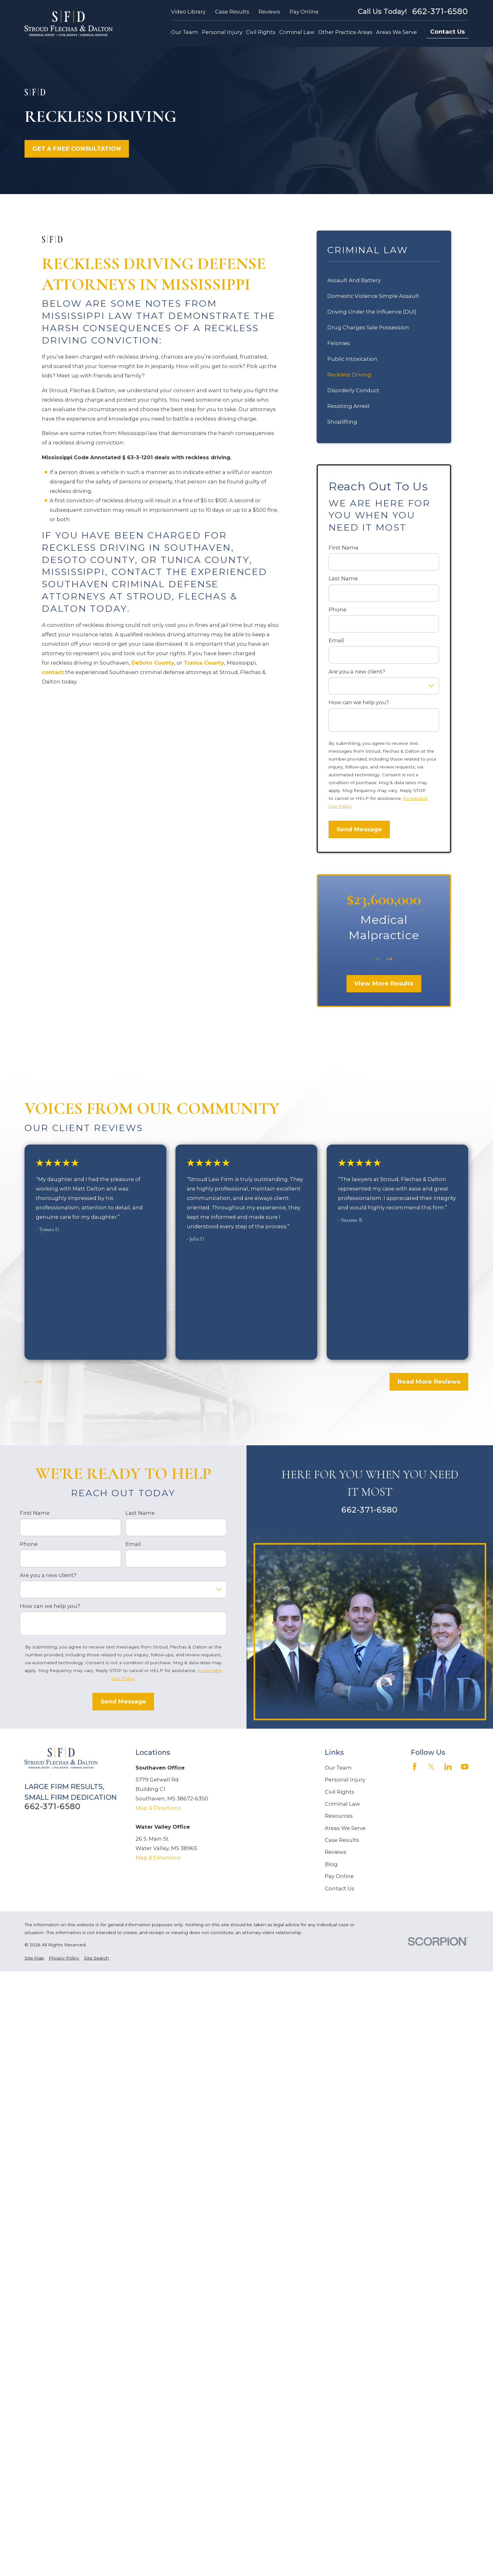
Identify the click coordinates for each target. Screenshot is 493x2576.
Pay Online (304, 11)
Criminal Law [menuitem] (296, 32)
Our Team (338, 1768)
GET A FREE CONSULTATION (76, 148)
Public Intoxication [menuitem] (352, 359)
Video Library (188, 11)
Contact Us (447, 31)
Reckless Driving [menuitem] (349, 374)
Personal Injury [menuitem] (222, 32)
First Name (343, 547)
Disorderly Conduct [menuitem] (353, 390)
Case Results (232, 11)
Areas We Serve (345, 1828)
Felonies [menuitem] (338, 343)
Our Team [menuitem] (184, 32)
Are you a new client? (357, 671)
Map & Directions (158, 1808)
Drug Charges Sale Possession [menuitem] (368, 327)
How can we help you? (359, 702)
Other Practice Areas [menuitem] (345, 32)
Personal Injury (345, 1779)
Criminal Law (342, 1804)
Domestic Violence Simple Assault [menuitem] (373, 296)
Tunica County (204, 663)
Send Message (359, 829)
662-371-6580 (440, 11)
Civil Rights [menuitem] (260, 32)
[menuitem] (34, 1958)
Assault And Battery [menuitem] (354, 280)
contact (53, 672)
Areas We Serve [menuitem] (396, 32)
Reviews (269, 11)
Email (336, 640)
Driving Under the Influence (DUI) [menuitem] (372, 312)
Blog (331, 1864)
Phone (337, 609)
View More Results (383, 983)
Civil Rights (339, 1792)
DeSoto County (152, 663)
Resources (339, 1816)
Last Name (343, 578)
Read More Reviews (429, 1381)
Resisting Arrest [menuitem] (348, 406)
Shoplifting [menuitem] (342, 422)
